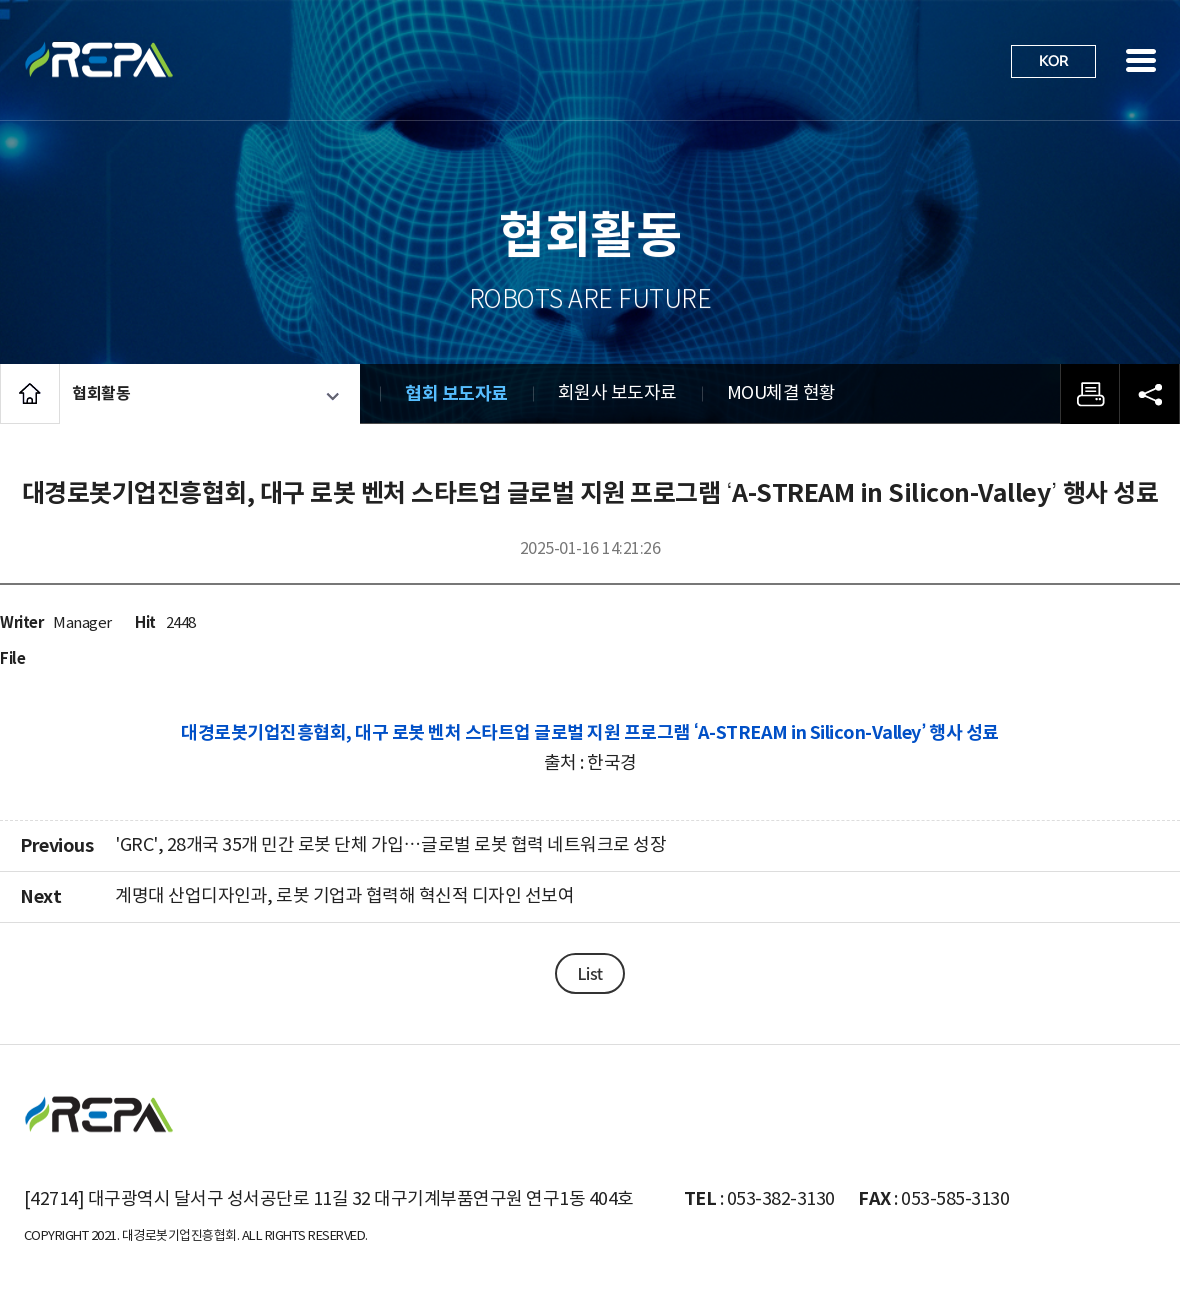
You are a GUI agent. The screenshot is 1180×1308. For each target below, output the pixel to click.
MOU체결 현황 (781, 393)
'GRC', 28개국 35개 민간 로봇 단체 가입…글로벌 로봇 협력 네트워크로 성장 (390, 845)
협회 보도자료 (456, 394)
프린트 (1090, 394)
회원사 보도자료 (617, 393)
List (589, 973)
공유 (1150, 394)
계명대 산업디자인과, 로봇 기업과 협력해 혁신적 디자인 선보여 (344, 896)
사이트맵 (1141, 60)
